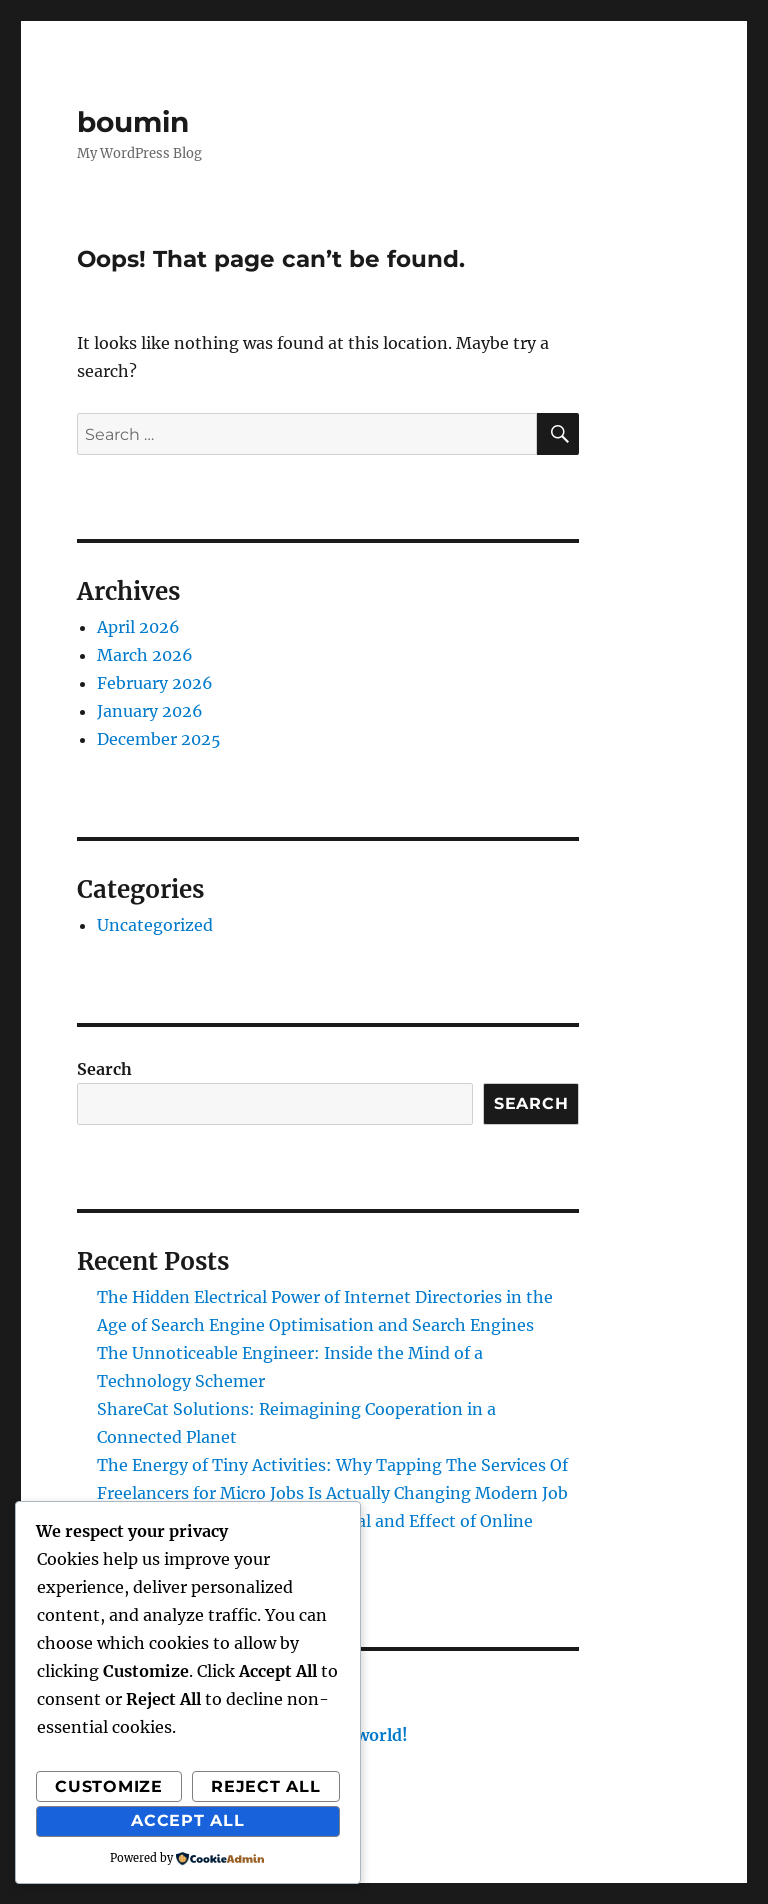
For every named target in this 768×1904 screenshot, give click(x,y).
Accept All (188, 1820)
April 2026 (138, 627)
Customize (109, 1786)
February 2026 (155, 683)
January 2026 (150, 711)
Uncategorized (155, 925)
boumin (133, 122)
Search (104, 1069)
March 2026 (145, 655)
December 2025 (159, 739)
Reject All (266, 1786)
